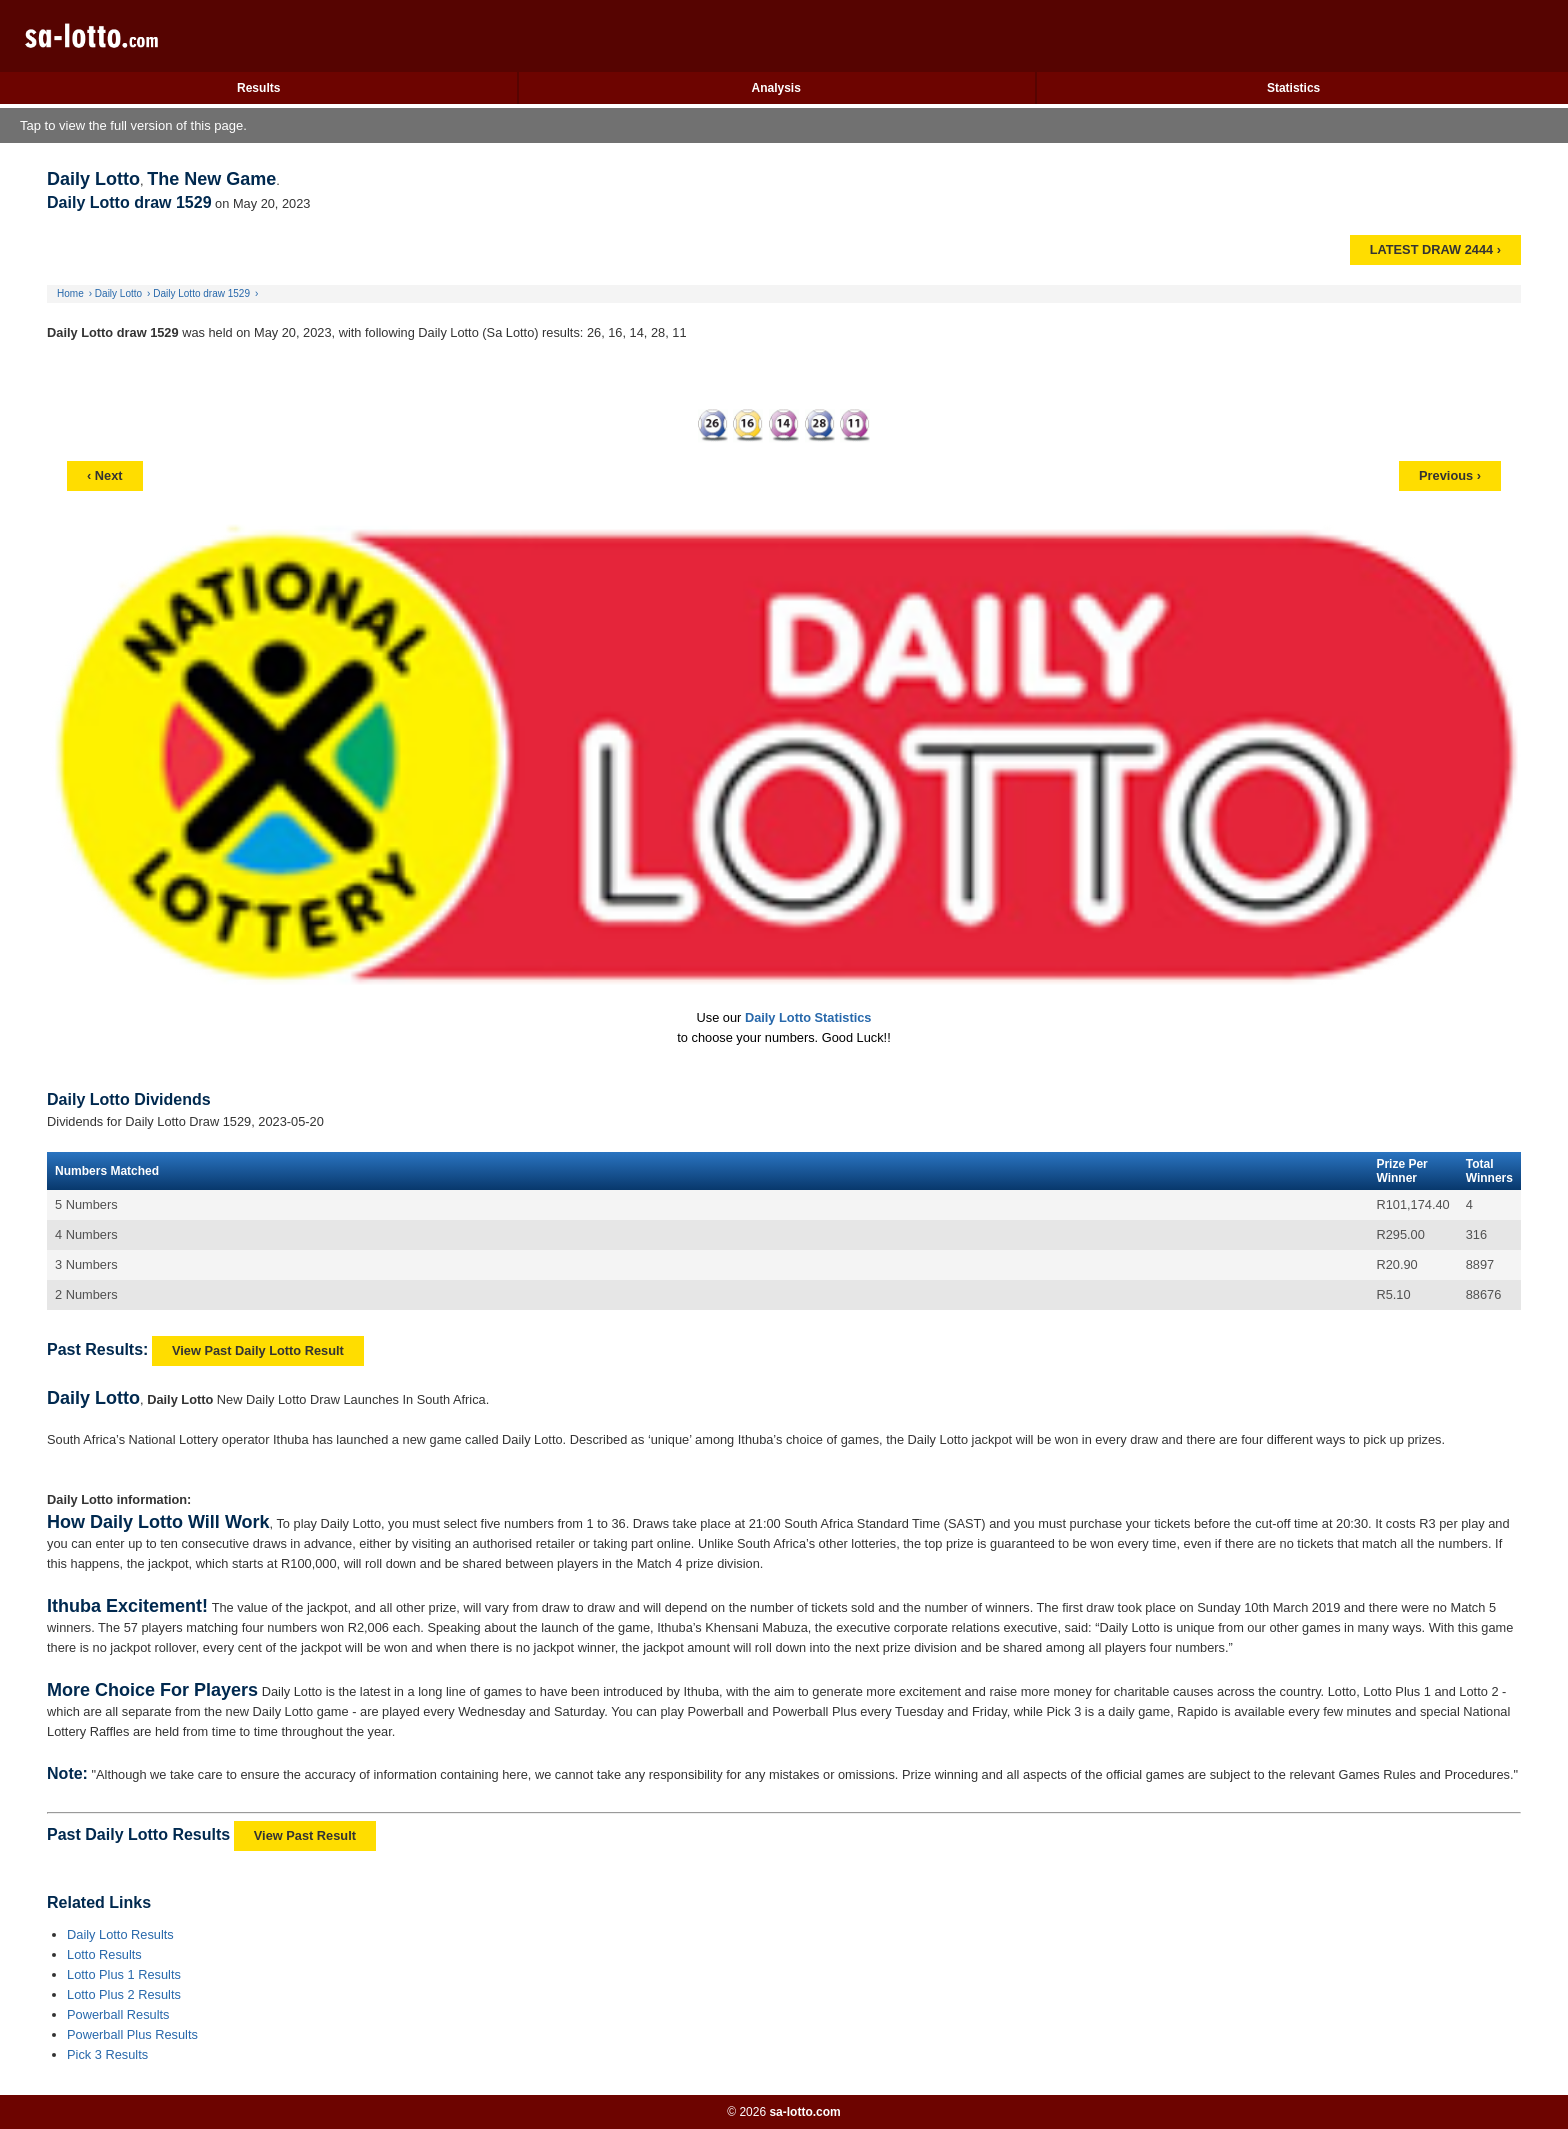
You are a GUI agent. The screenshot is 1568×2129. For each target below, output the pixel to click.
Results (258, 88)
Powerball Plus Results (132, 2034)
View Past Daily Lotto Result (258, 1350)
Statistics (1293, 88)
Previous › (1450, 475)
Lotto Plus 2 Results (124, 1994)
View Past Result (305, 1835)
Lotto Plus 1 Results (124, 1974)
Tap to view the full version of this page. (133, 125)
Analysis (775, 88)
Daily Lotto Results (120, 1934)
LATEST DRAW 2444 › (1435, 249)
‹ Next (105, 475)
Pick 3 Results (107, 2054)
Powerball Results (118, 2014)
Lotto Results (104, 1954)
